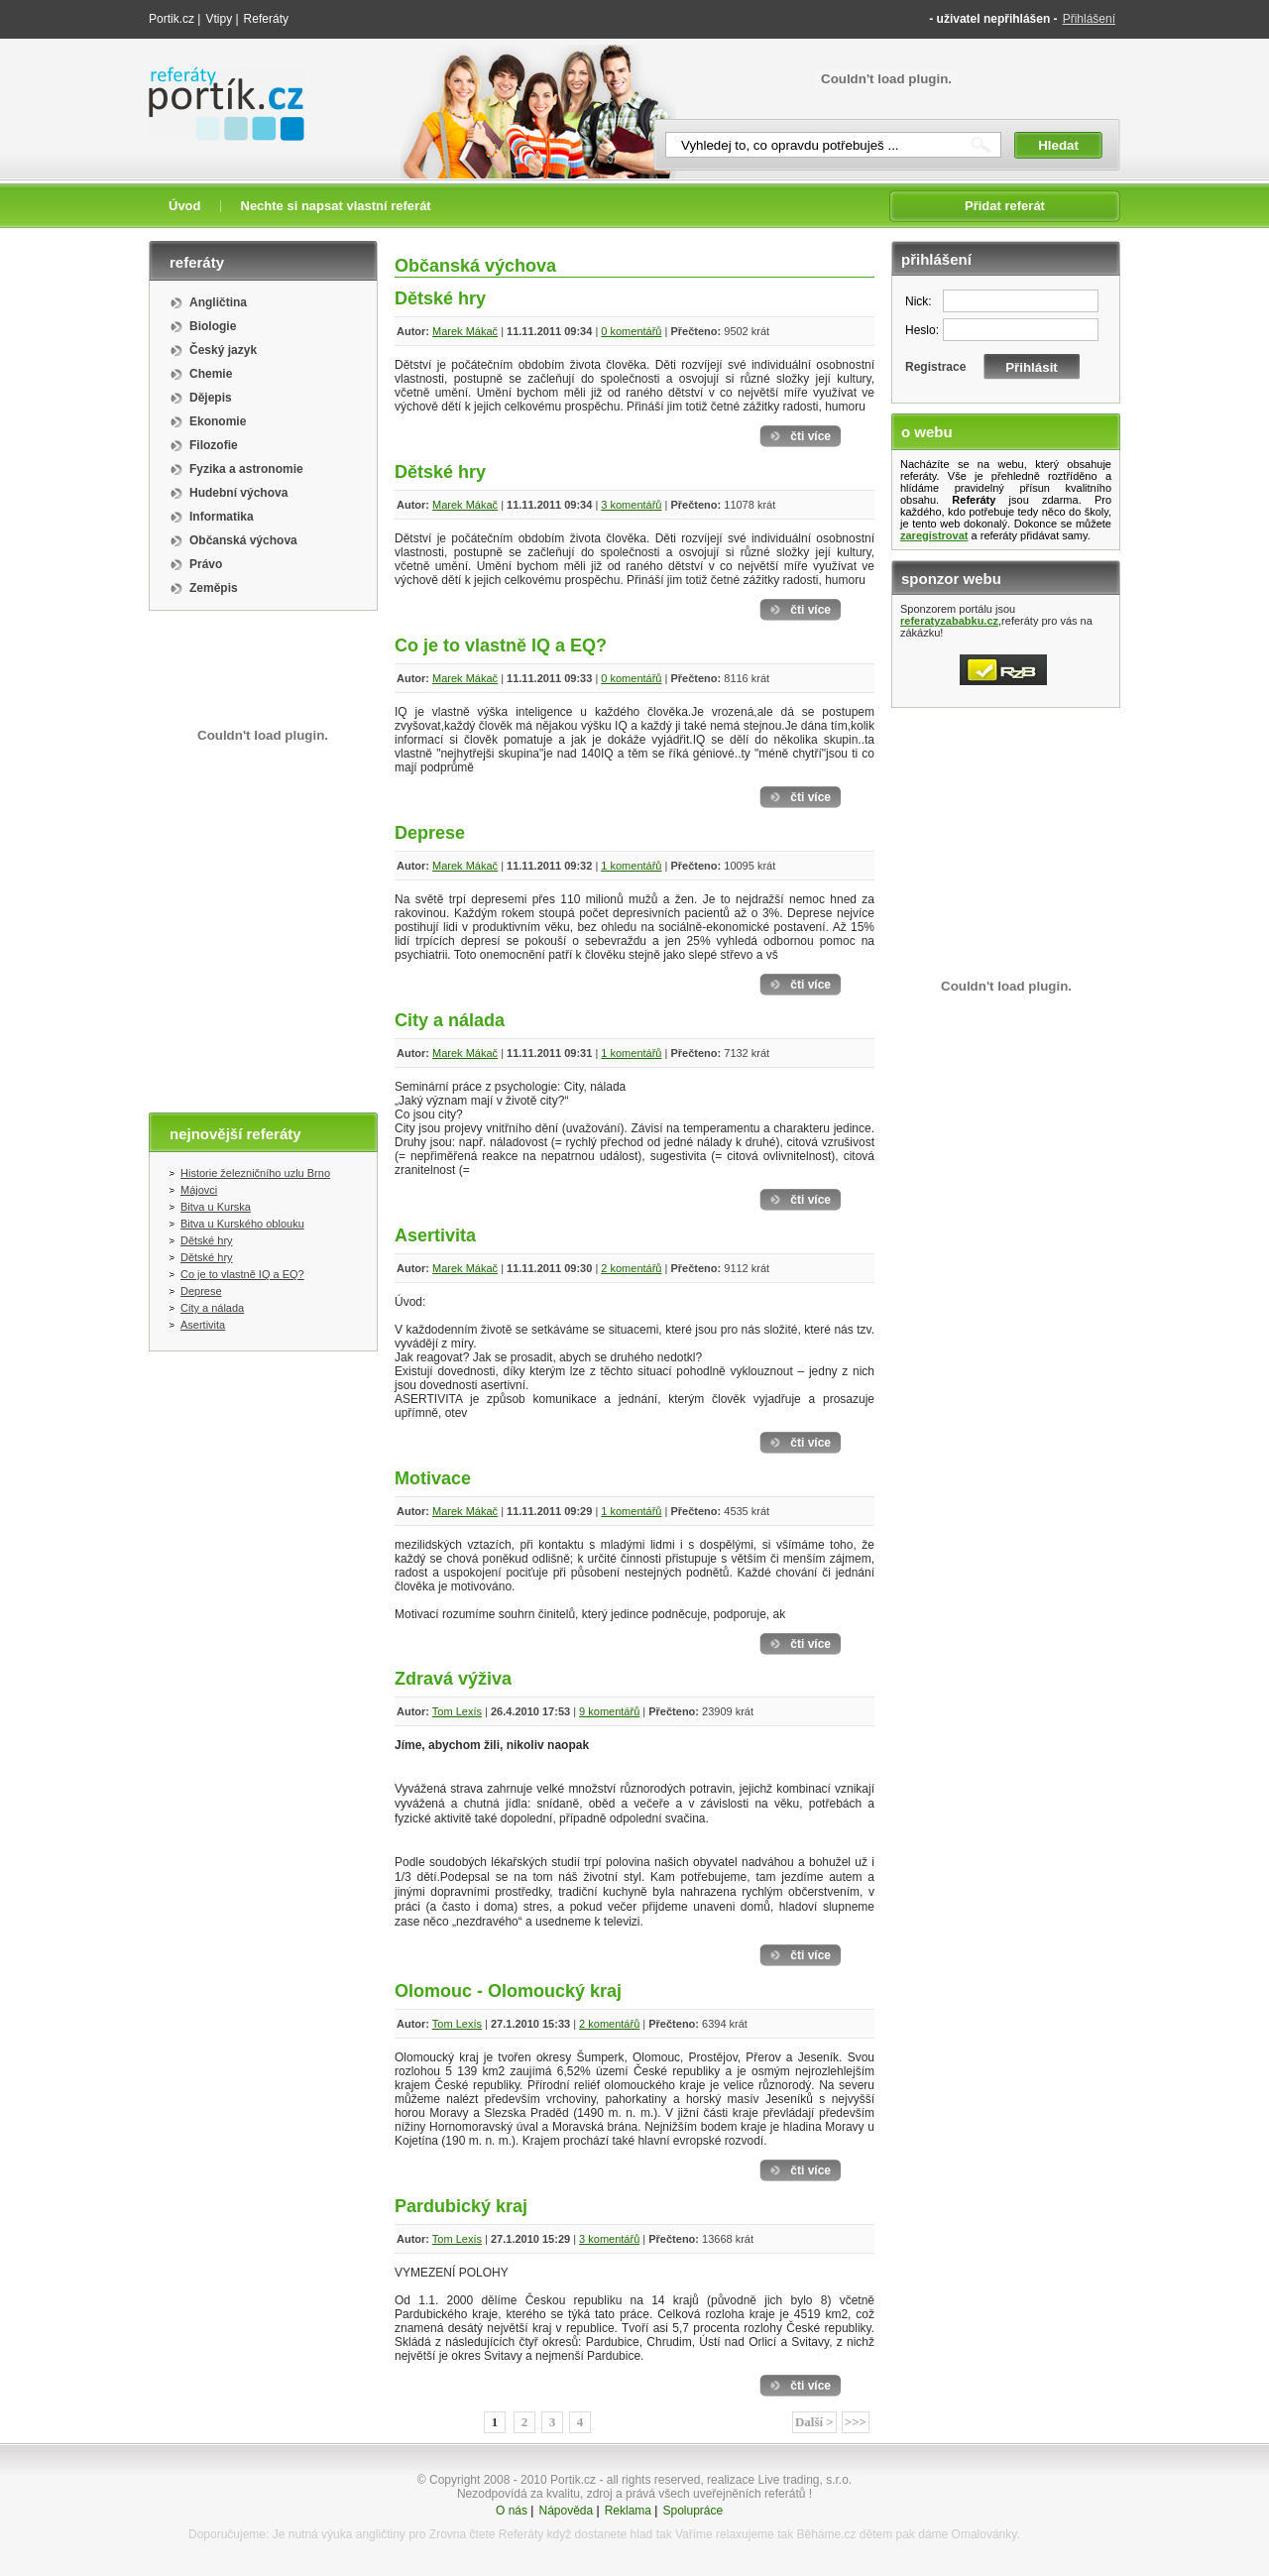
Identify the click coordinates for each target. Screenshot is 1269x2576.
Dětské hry (206, 1240)
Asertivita (202, 1325)
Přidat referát (1005, 205)
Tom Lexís (457, 1711)
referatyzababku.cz (949, 621)
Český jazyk (223, 350)
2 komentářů (631, 1268)
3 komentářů (631, 505)
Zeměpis (213, 588)
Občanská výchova (243, 540)
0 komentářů (631, 331)
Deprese (201, 1291)
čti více (810, 436)
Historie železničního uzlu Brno (255, 1173)
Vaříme (694, 2534)
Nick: (918, 301)
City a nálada (212, 1308)
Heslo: (922, 330)
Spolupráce (692, 2510)
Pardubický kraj (461, 2206)
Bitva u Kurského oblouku (242, 1223)
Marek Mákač (465, 331)
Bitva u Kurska (215, 1207)
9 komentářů (609, 1711)
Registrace (935, 367)
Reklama (628, 2510)
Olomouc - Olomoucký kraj (508, 1991)
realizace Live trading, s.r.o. (779, 2480)
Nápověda (565, 2510)
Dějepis (210, 398)
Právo (205, 564)
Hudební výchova (238, 493)
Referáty (266, 19)
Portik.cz (171, 19)
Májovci (198, 1190)
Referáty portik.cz (217, 76)
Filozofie (213, 445)
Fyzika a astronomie (246, 469)
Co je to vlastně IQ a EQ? (242, 1274)
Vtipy (218, 19)
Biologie (212, 326)
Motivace (433, 1478)
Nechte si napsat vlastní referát (336, 205)
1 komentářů (631, 866)
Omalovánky (984, 2534)
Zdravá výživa (453, 1679)
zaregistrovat (934, 535)
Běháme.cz (826, 2534)
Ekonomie (217, 421)
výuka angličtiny (363, 2534)
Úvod (185, 205)
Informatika (221, 517)
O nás (511, 2510)
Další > (814, 2421)
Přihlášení (1089, 19)
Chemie (210, 374)
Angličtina (218, 302)
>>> (855, 2421)
